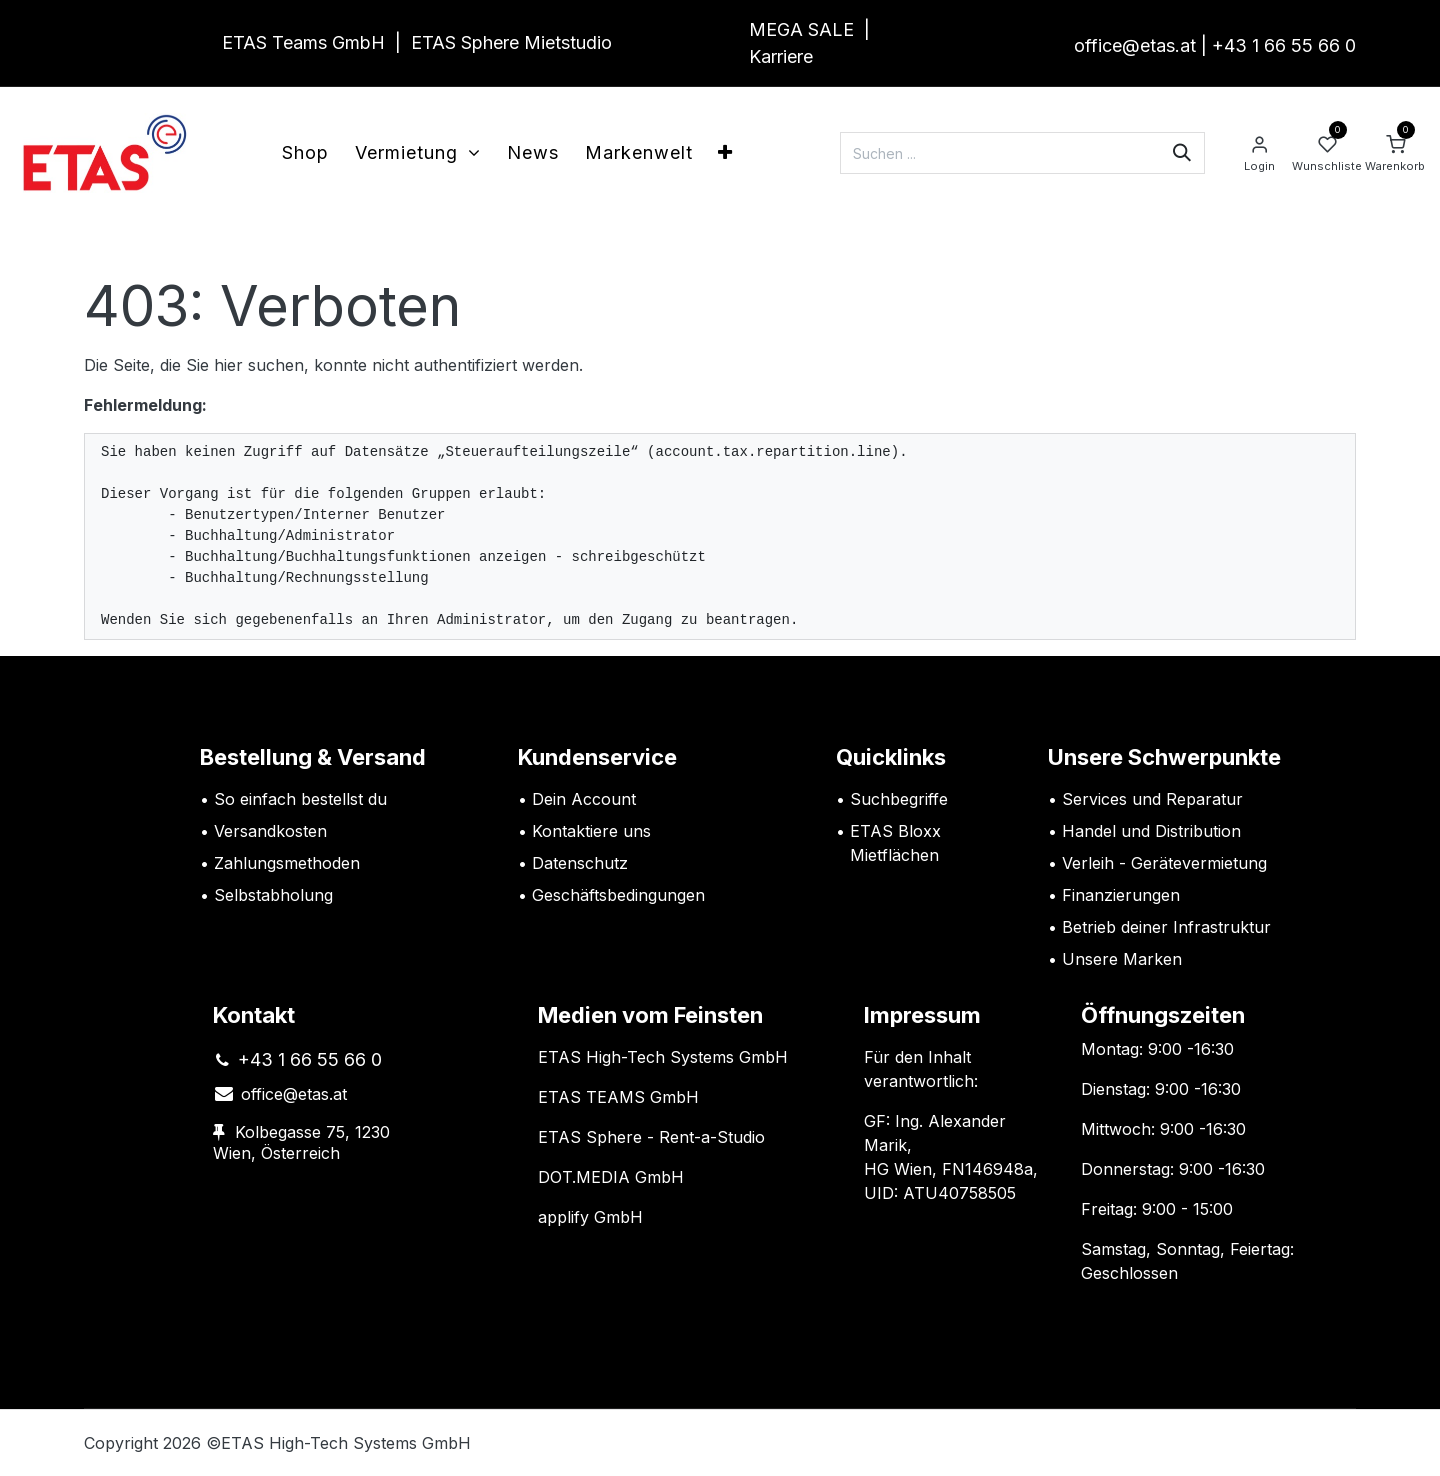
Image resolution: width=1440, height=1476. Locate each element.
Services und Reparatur (1152, 799)
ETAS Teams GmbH (303, 42)
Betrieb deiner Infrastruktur (1166, 927)
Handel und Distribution (1151, 831)
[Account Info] (1259, 153)
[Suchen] (1182, 153)
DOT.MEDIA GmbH (611, 1177)
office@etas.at (1135, 45)
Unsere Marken (1122, 959)
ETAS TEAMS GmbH (618, 1097)
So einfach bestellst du (300, 799)
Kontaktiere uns (591, 831)
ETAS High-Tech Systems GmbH (663, 1057)
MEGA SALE (801, 29)
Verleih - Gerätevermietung (1164, 863)
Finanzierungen (1121, 895)
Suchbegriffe (899, 799)
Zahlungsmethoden (287, 863)
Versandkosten (273, 831)
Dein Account (584, 799)
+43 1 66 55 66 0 (1284, 45)
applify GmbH (590, 1217)
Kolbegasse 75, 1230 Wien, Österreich (301, 1143)
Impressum (922, 1015)
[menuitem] (305, 152)
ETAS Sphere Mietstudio (511, 42)
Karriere (781, 56)
